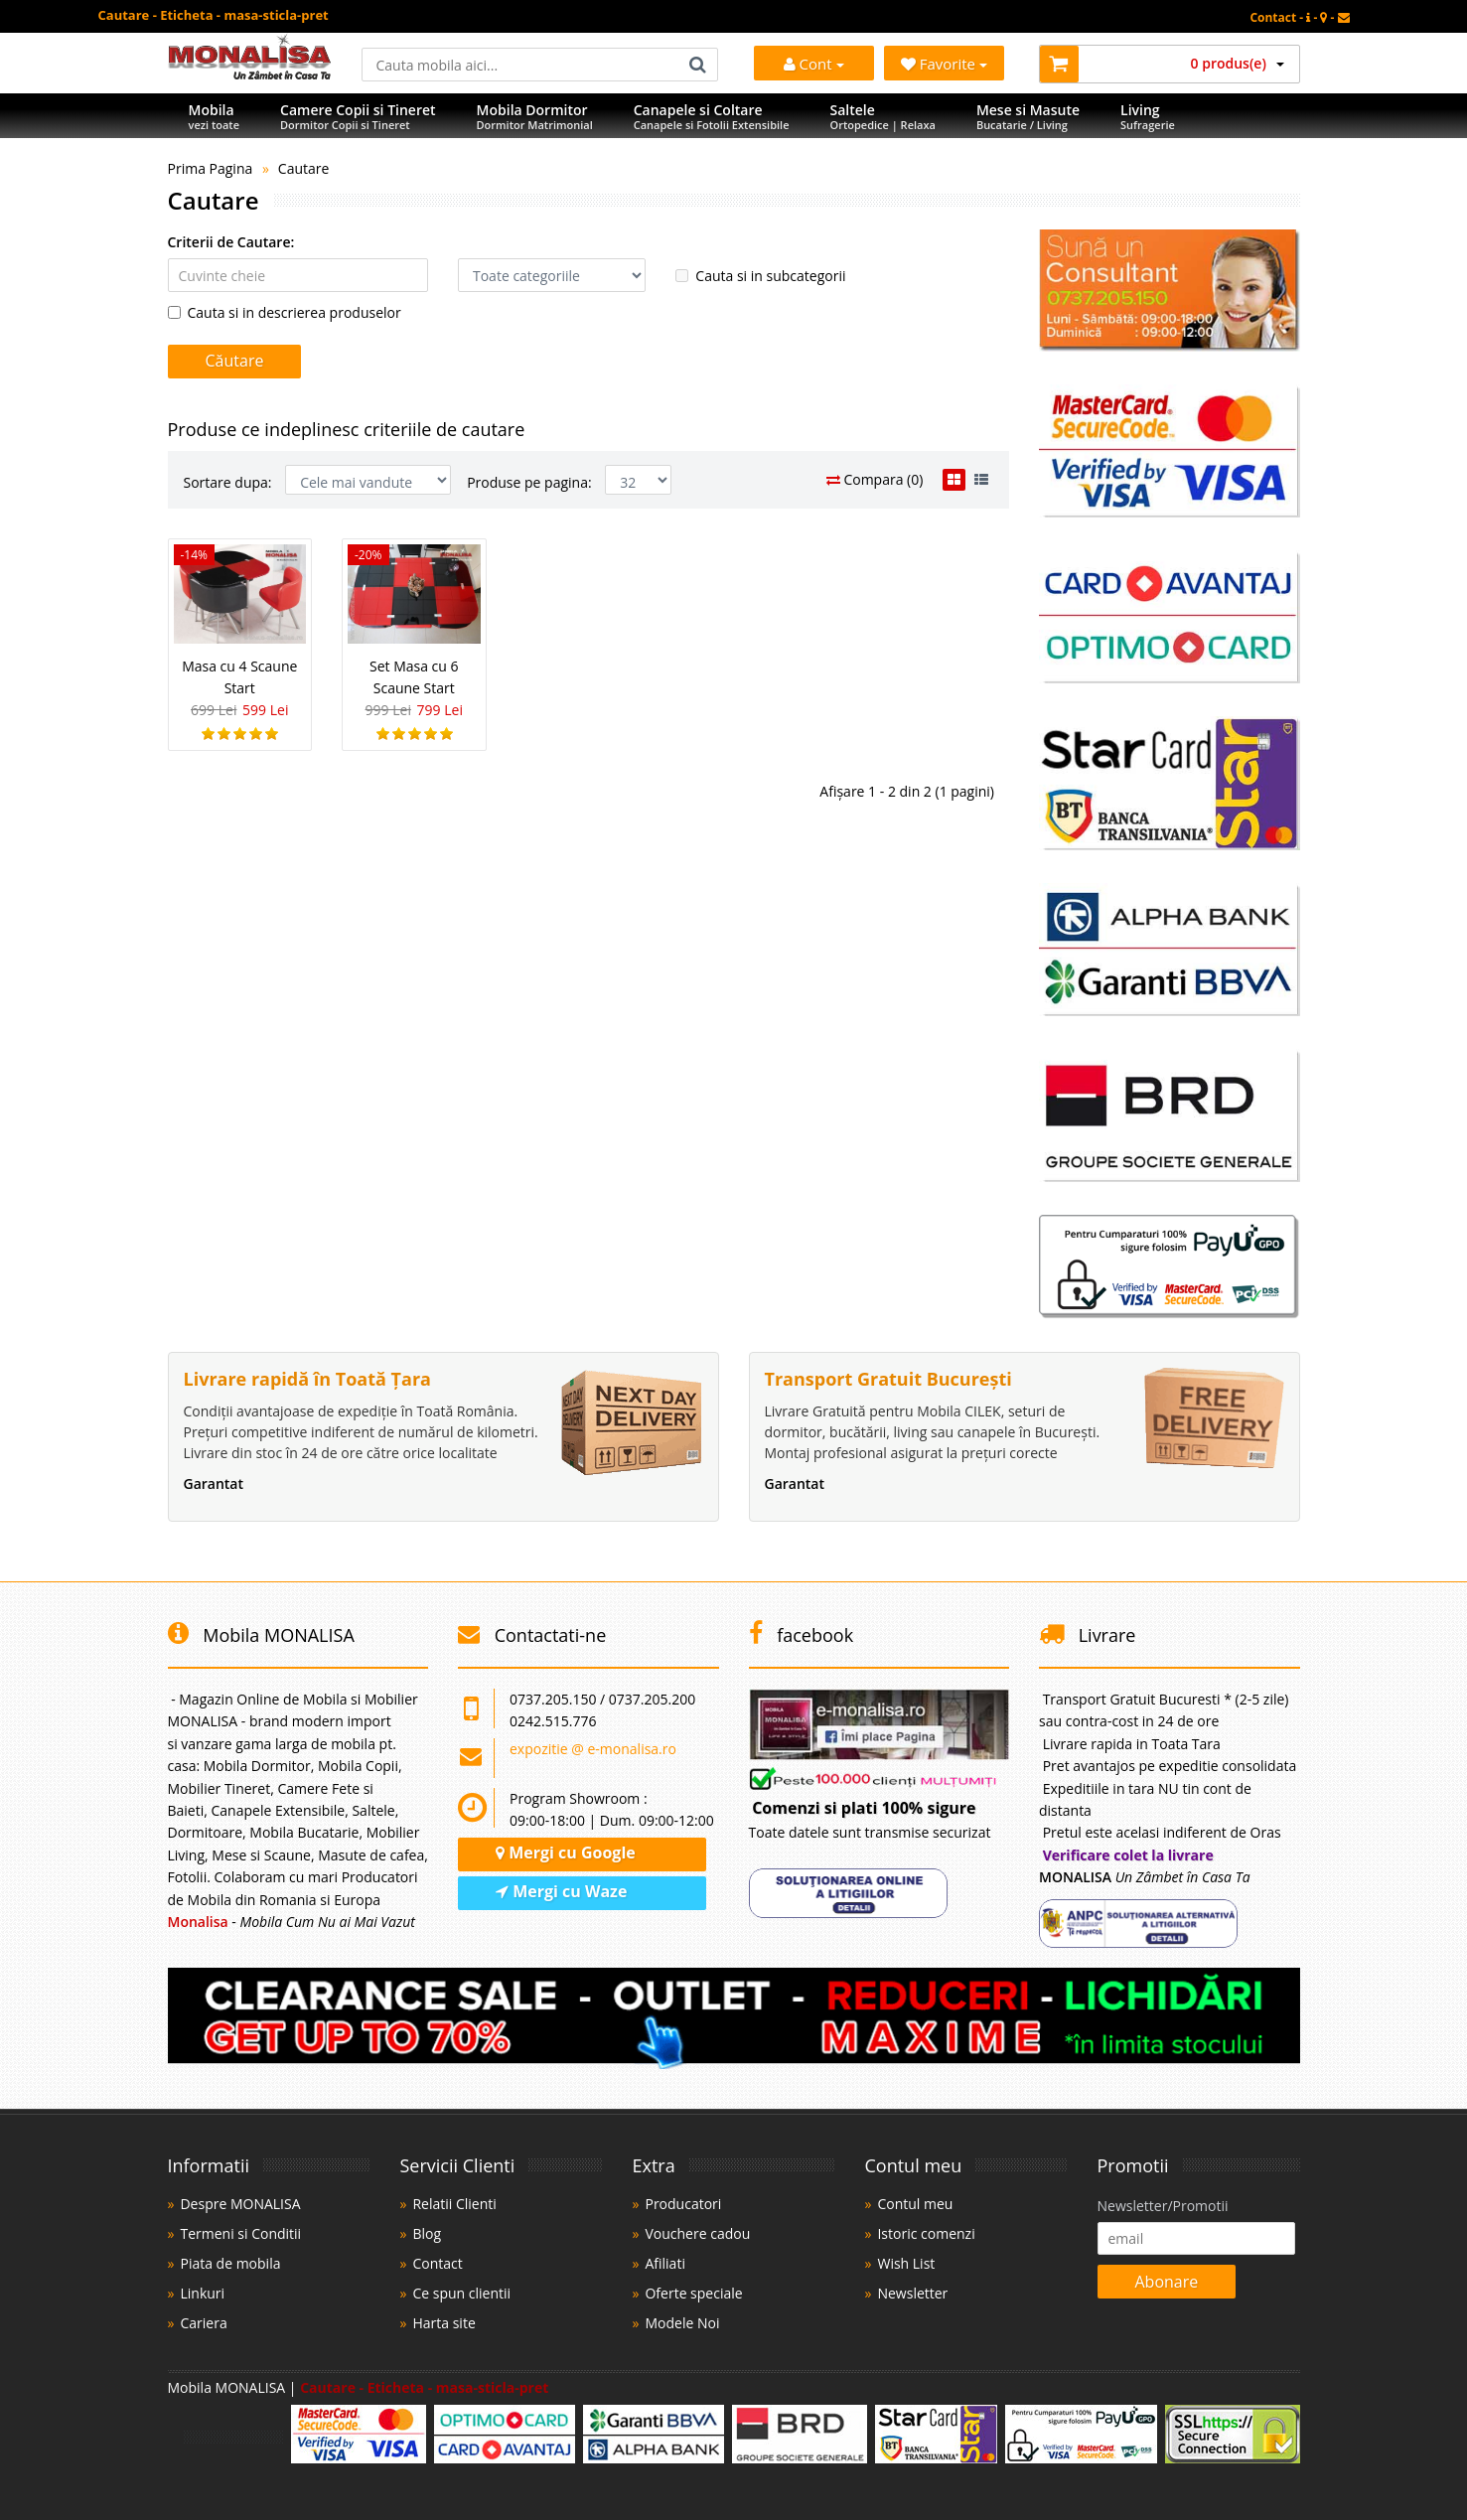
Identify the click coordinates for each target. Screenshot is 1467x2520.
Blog (426, 2233)
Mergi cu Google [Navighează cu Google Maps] (566, 1852)
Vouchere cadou (697, 2233)
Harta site (443, 2322)
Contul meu (915, 2203)
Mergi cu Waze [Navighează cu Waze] (561, 1891)
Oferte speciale (693, 2293)
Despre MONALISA (240, 2203)
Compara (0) (875, 479)
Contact (437, 2263)
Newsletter (912, 2293)
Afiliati (664, 2263)
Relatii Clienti (454, 2203)
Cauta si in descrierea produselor (284, 312)
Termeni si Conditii (240, 2233)
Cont (814, 64)
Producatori (683, 2203)
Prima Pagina (210, 168)
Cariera (203, 2322)
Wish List (906, 2263)
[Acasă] (250, 74)
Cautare (304, 168)
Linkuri (202, 2293)
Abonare (1167, 2282)
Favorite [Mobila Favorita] (944, 64)
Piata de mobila (230, 2263)
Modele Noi (682, 2322)
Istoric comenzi (925, 2233)
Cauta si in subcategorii (760, 275)
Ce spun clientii (461, 2293)
